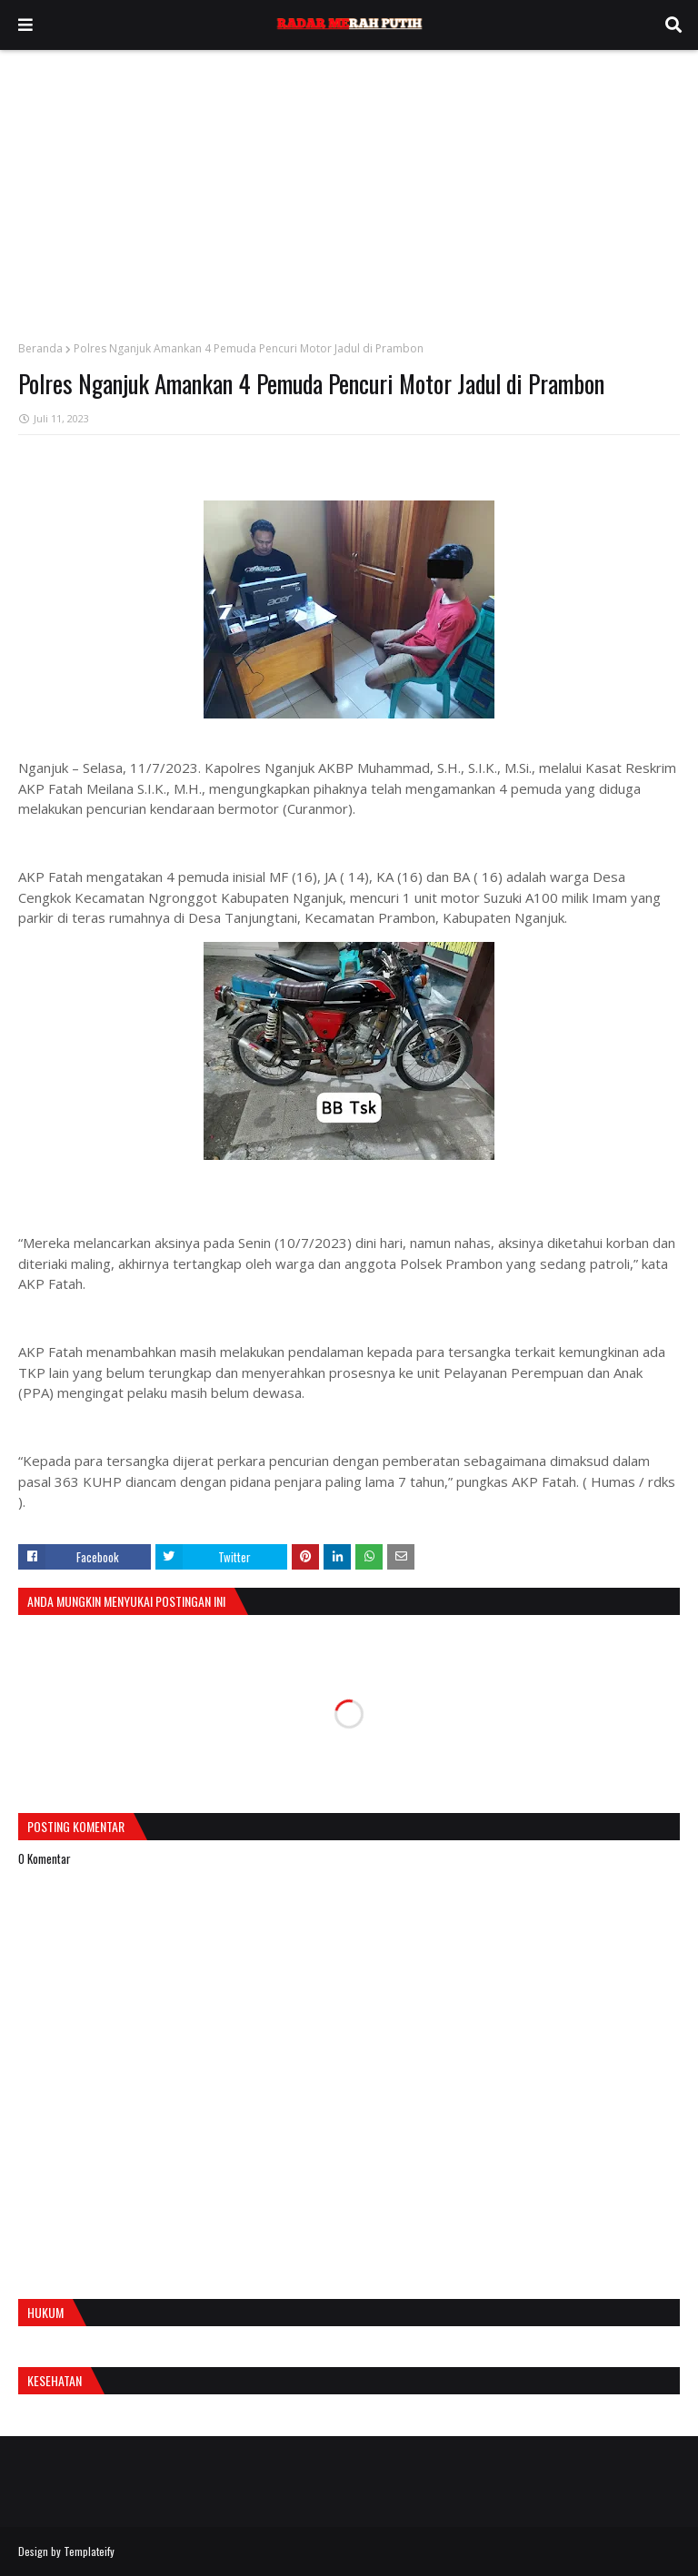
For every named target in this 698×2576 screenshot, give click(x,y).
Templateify (89, 2551)
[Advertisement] (349, 186)
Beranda (40, 348)
